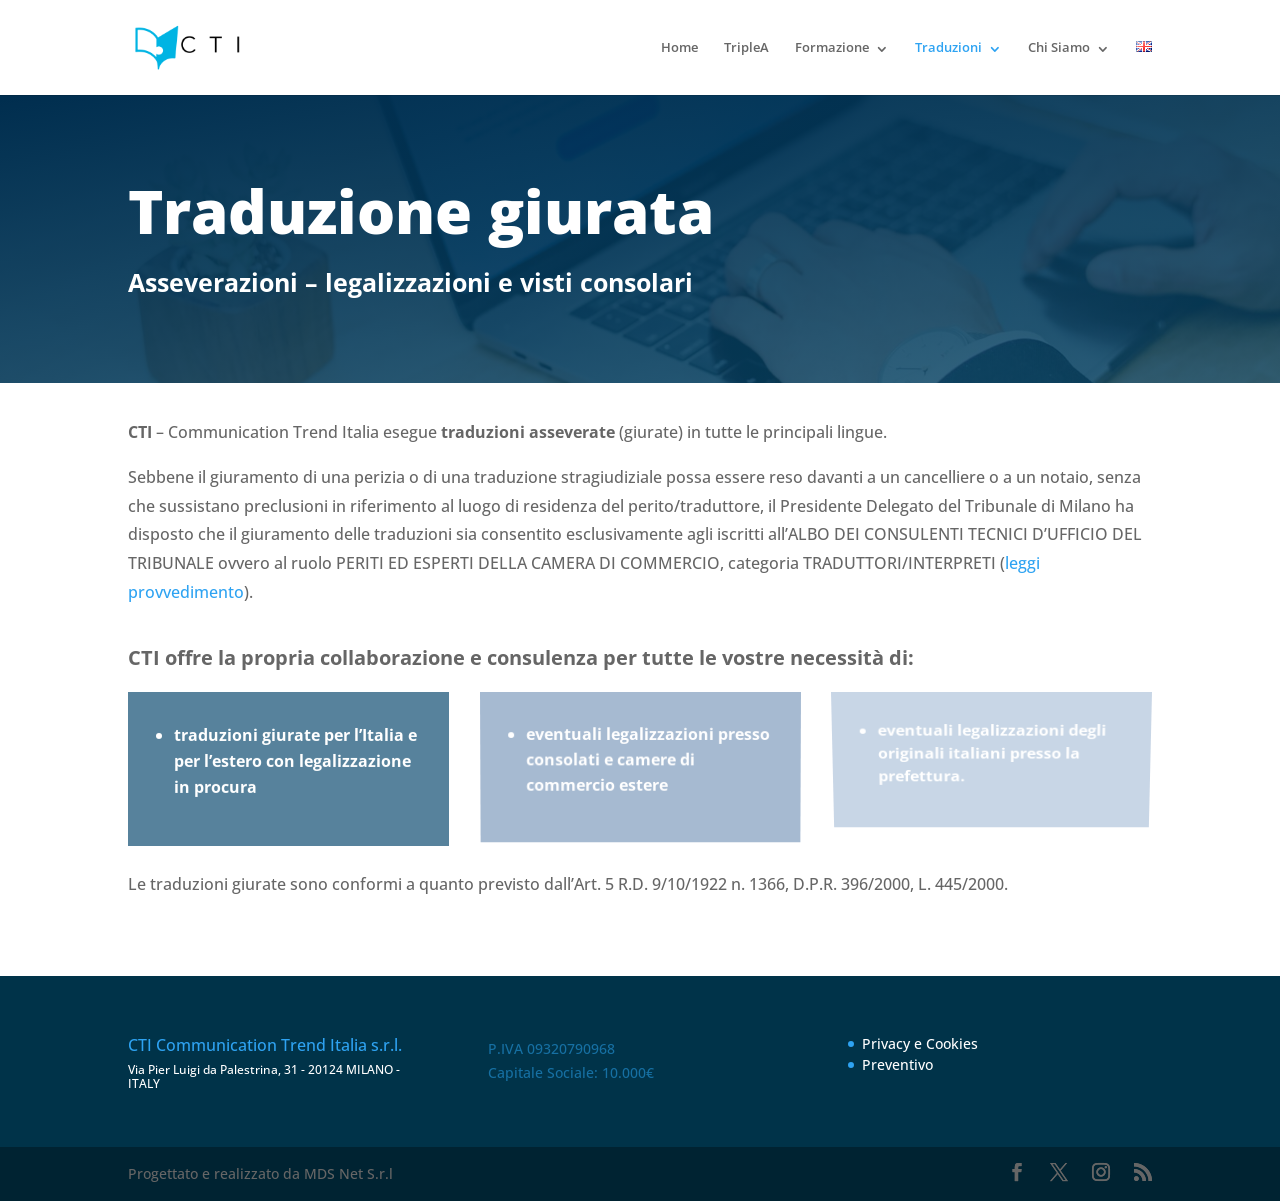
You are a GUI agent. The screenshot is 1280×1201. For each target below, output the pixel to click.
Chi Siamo (1059, 47)
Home (679, 47)
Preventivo (897, 1064)
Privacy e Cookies (920, 1043)
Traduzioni (948, 47)
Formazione (832, 47)
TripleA (746, 47)
